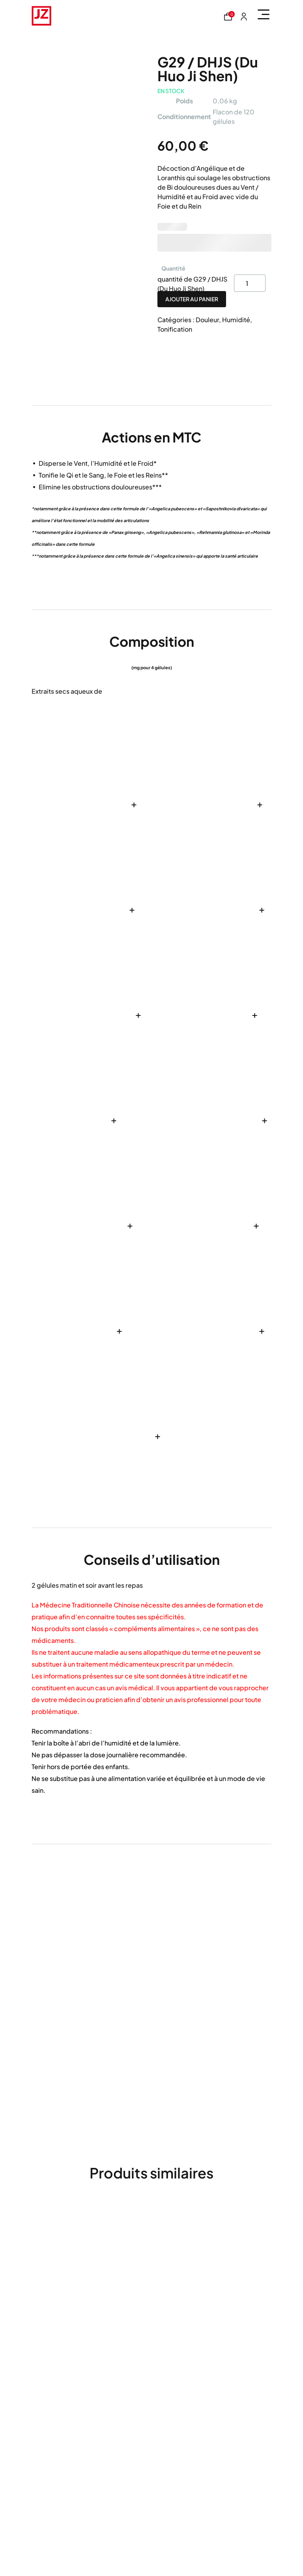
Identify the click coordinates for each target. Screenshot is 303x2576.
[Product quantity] (250, 283)
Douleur (207, 319)
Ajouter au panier (191, 298)
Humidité (236, 319)
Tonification (174, 329)
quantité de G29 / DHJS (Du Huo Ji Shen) (192, 283)
